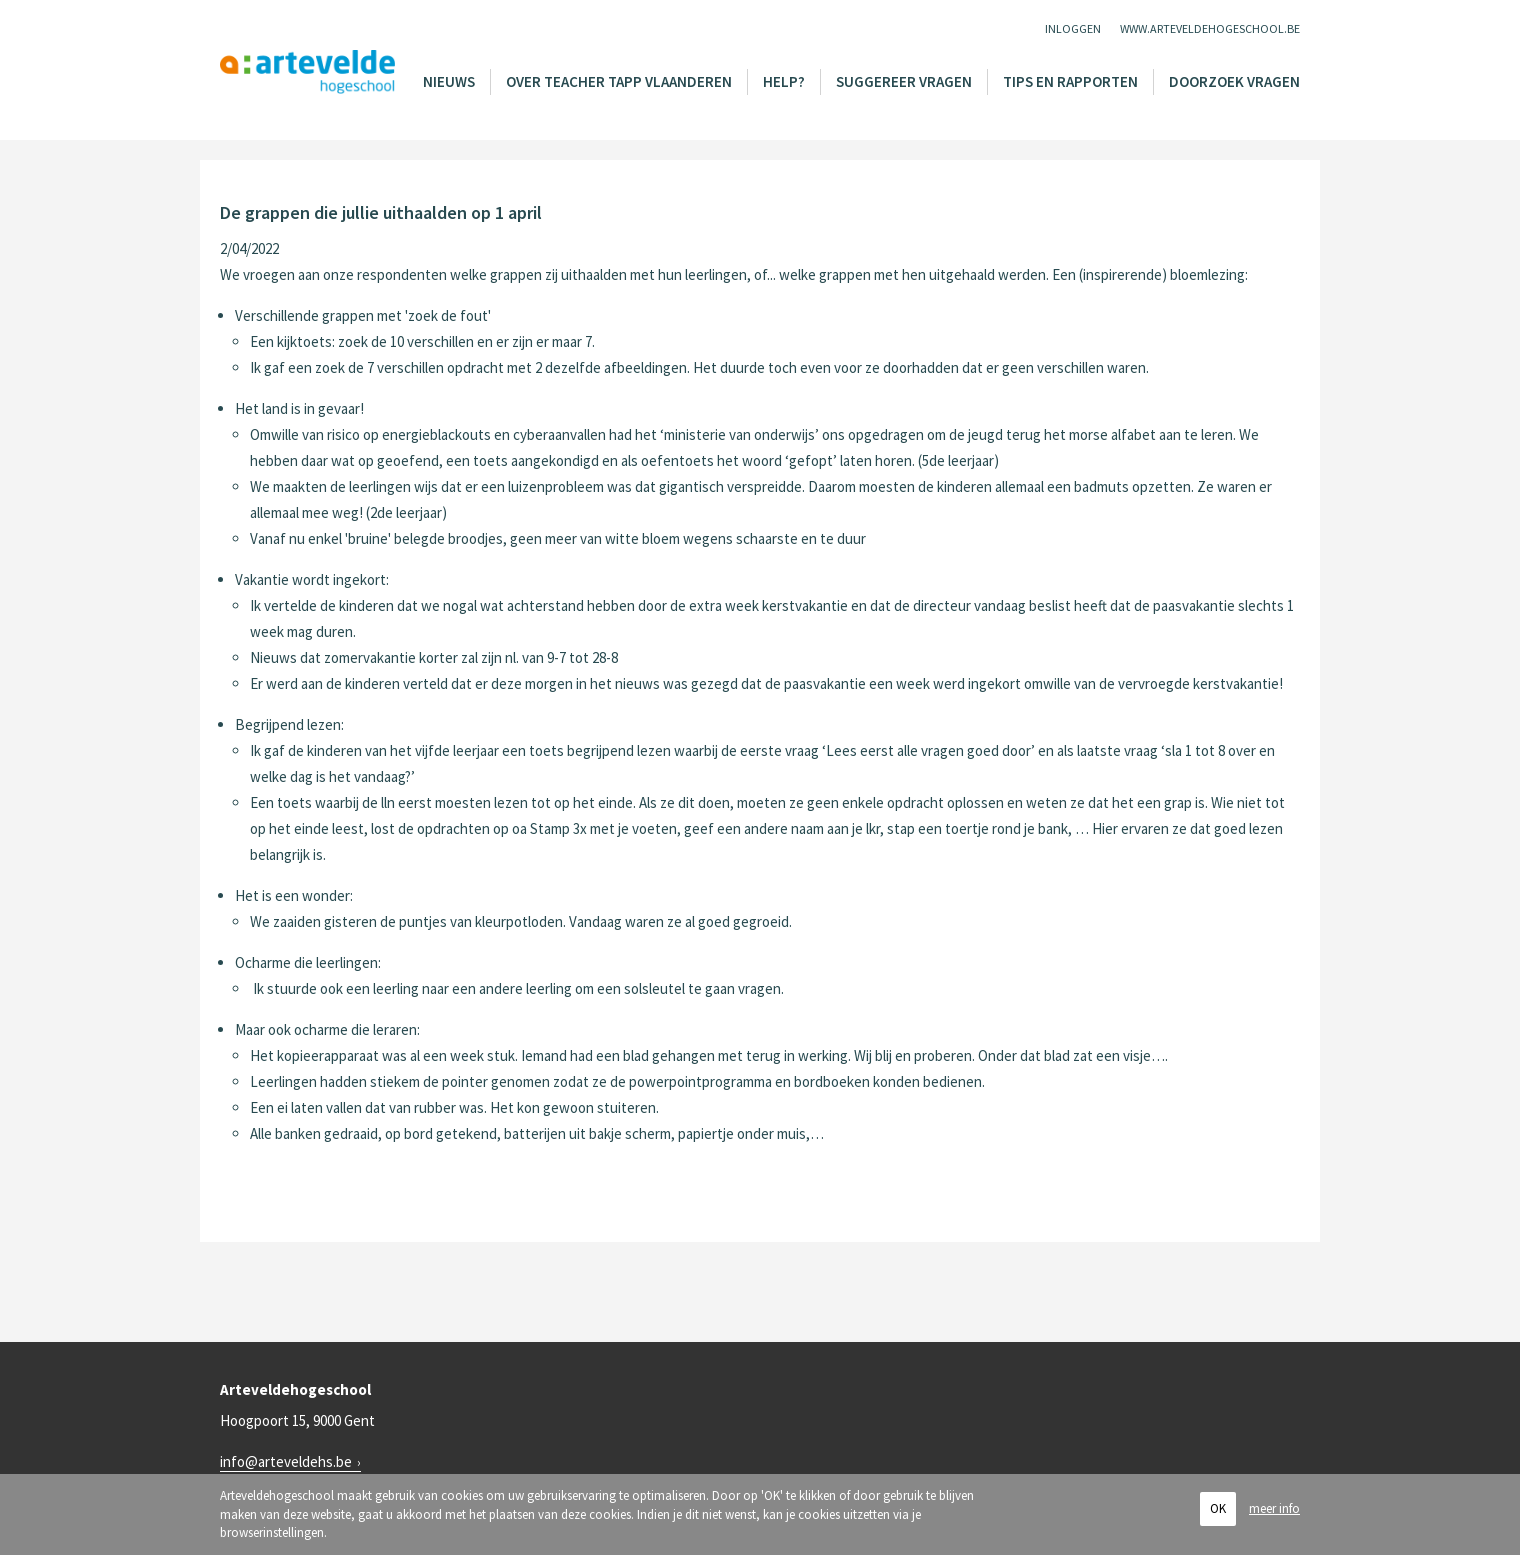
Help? (784, 81)
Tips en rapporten (1070, 81)
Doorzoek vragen (1234, 81)
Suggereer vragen (904, 81)
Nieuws (449, 81)
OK (1218, 1508)
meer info (1274, 1508)
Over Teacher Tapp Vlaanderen (619, 81)
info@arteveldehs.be (286, 1461)
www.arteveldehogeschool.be (1210, 28)
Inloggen (1073, 28)
